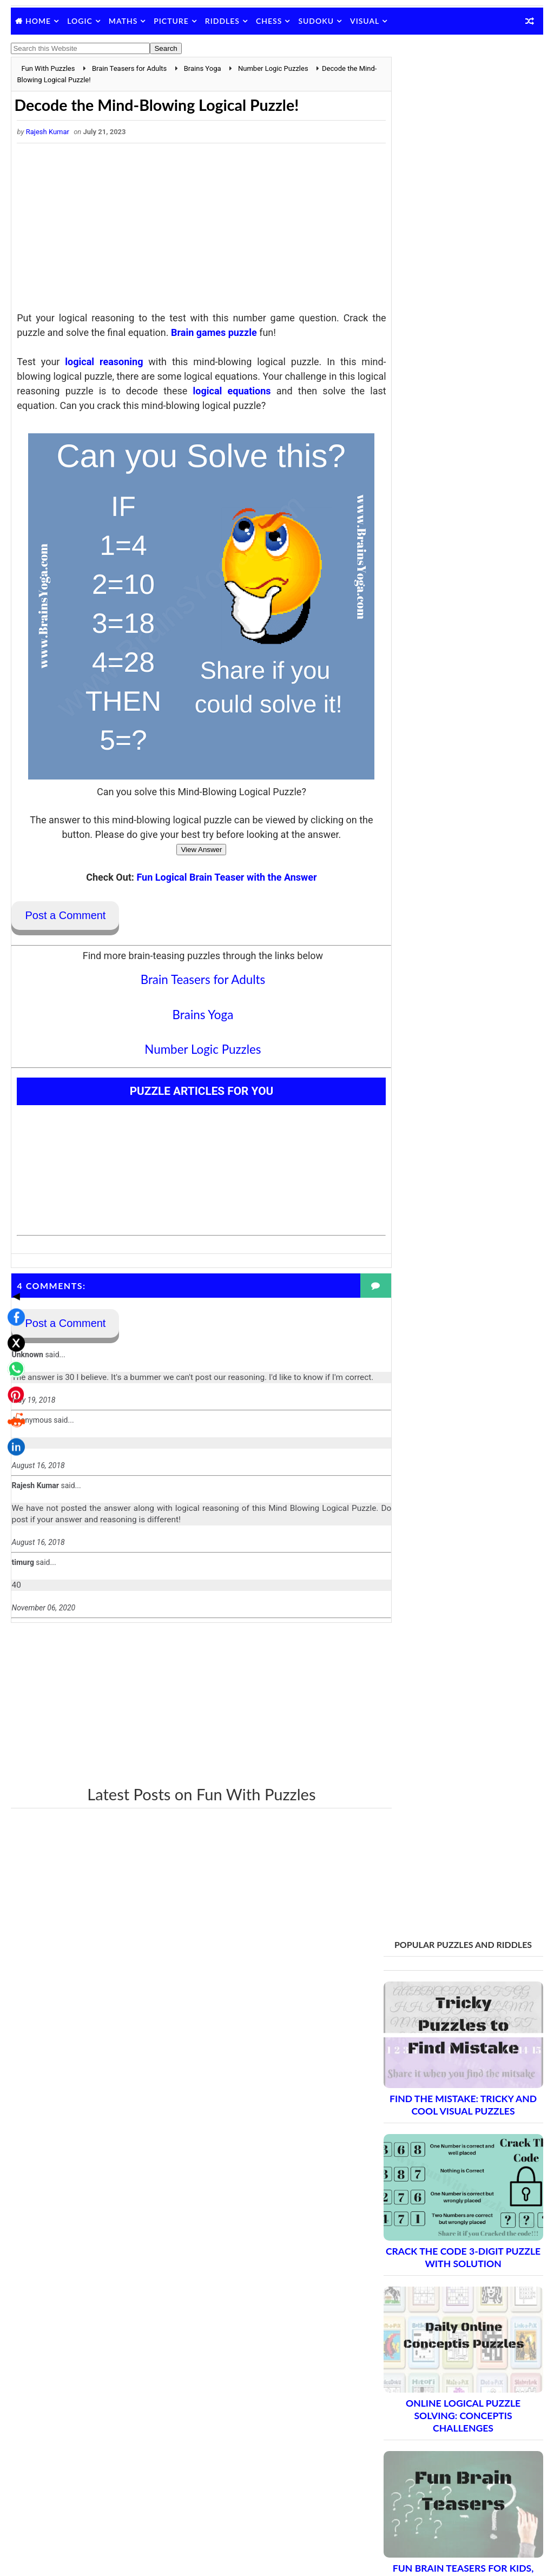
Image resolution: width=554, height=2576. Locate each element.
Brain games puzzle (214, 333)
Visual (364, 20)
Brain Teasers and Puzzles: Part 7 (456, 1963)
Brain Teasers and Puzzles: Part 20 (458, 2209)
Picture (171, 20)
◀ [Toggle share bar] (13, 1210)
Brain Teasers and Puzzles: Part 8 (456, 1981)
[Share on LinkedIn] (13, 1361)
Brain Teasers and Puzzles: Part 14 (458, 2095)
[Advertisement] (192, 230)
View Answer (192, 850)
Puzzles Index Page (416, 2383)
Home (38, 20)
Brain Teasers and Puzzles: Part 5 (456, 1925)
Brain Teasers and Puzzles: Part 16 (458, 2133)
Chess (269, 20)
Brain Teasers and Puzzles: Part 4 (456, 1906)
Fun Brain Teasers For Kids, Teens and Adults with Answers (463, 699)
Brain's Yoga (404, 2497)
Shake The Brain (411, 2479)
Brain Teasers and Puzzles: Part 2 (456, 1868)
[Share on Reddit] (13, 1335)
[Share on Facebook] (13, 1231)
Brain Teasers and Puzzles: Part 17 (458, 2152)
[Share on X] (13, 1257)
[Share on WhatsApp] (13, 1283)
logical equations (245, 391)
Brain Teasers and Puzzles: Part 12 (458, 2057)
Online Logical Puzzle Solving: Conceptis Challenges (463, 534)
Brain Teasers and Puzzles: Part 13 (458, 2076)
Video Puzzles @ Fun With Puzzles (441, 2411)
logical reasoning (100, 362)
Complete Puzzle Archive (437, 2247)
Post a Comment (65, 916)
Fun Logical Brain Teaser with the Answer (217, 877)
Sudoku (316, 20)
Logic (80, 20)
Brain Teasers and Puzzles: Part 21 (458, 2228)
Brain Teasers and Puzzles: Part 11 (458, 2038)
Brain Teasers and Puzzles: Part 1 (456, 1849)
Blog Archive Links (414, 2315)
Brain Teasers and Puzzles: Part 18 (458, 2171)
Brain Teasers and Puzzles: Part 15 (458, 2114)
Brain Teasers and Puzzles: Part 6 (456, 1944)
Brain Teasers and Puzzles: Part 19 (458, 2190)
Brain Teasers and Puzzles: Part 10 (458, 2019)
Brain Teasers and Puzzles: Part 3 (456, 1887)
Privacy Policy (407, 2369)
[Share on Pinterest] (13, 1309)
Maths (123, 20)
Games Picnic (407, 2515)
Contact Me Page (412, 2330)
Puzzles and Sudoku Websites (434, 2397)
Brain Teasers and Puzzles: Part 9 (456, 2000)
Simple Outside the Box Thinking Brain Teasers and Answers (463, 864)
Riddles (222, 20)
